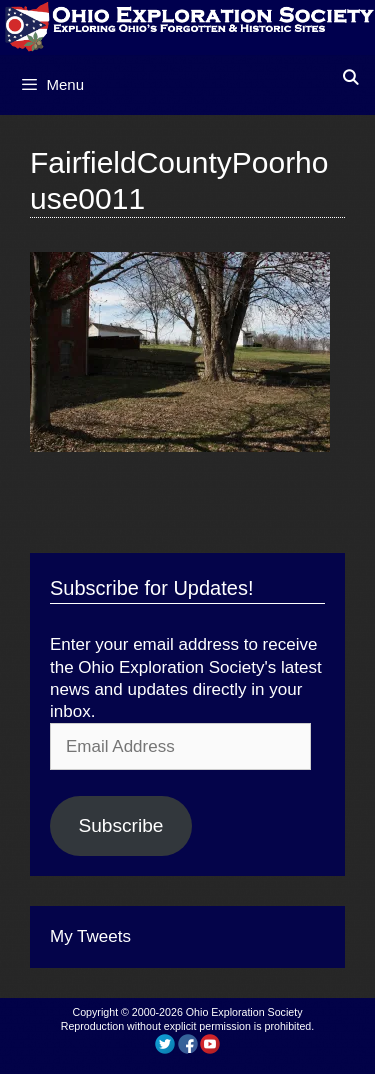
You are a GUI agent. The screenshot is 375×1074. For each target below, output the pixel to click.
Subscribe (120, 825)
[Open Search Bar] (350, 77)
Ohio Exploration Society (244, 1012)
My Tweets (90, 936)
